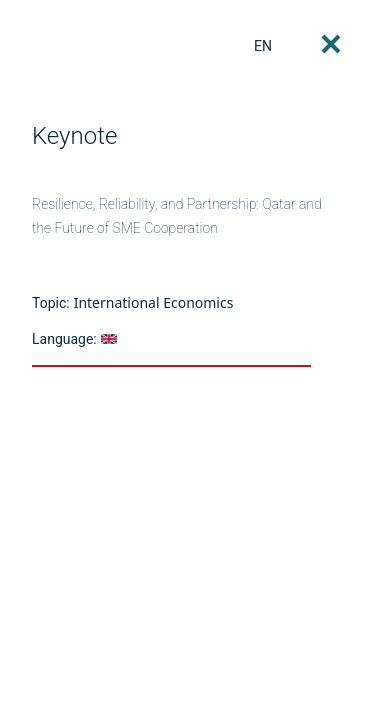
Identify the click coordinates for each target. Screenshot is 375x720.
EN (263, 46)
